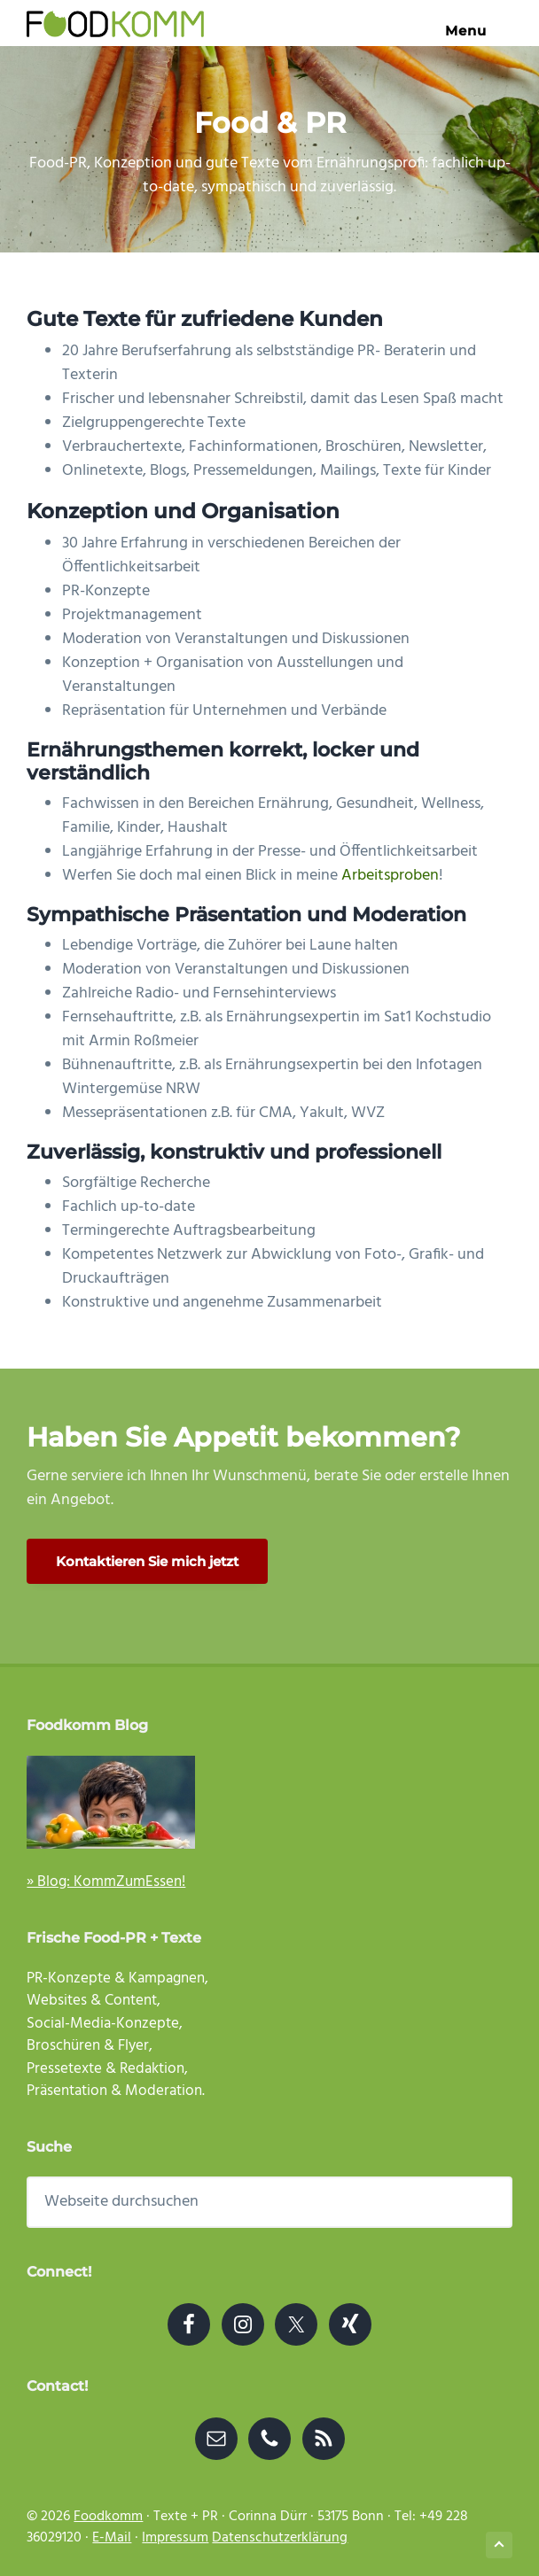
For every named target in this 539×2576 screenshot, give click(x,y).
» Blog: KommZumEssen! (106, 1882)
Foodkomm (108, 2516)
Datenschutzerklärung (280, 2537)
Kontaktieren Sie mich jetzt (147, 1561)
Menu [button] (478, 30)
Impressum (175, 2537)
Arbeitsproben (390, 875)
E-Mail (111, 2537)
